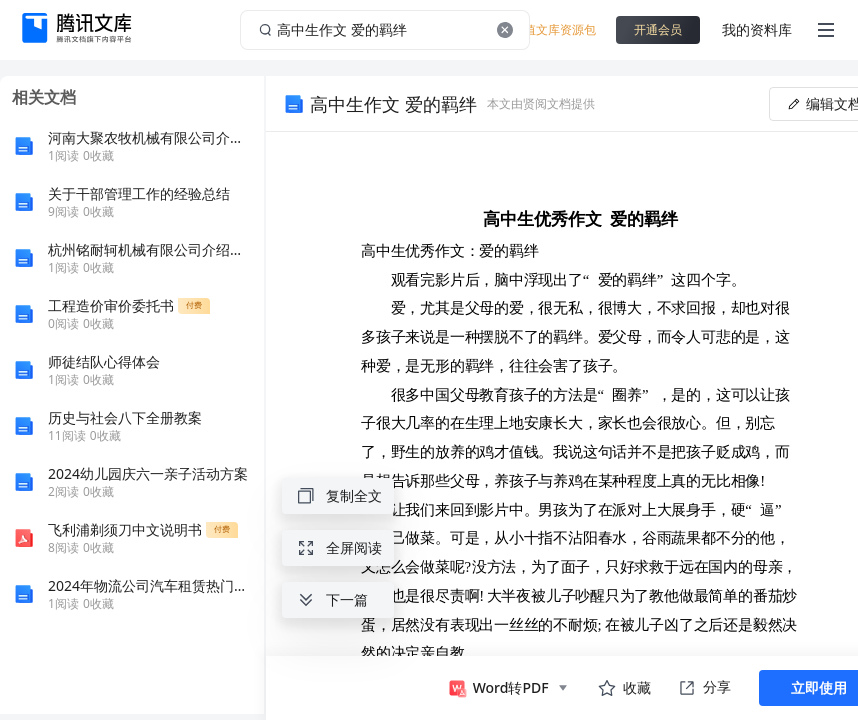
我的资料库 (757, 29)
